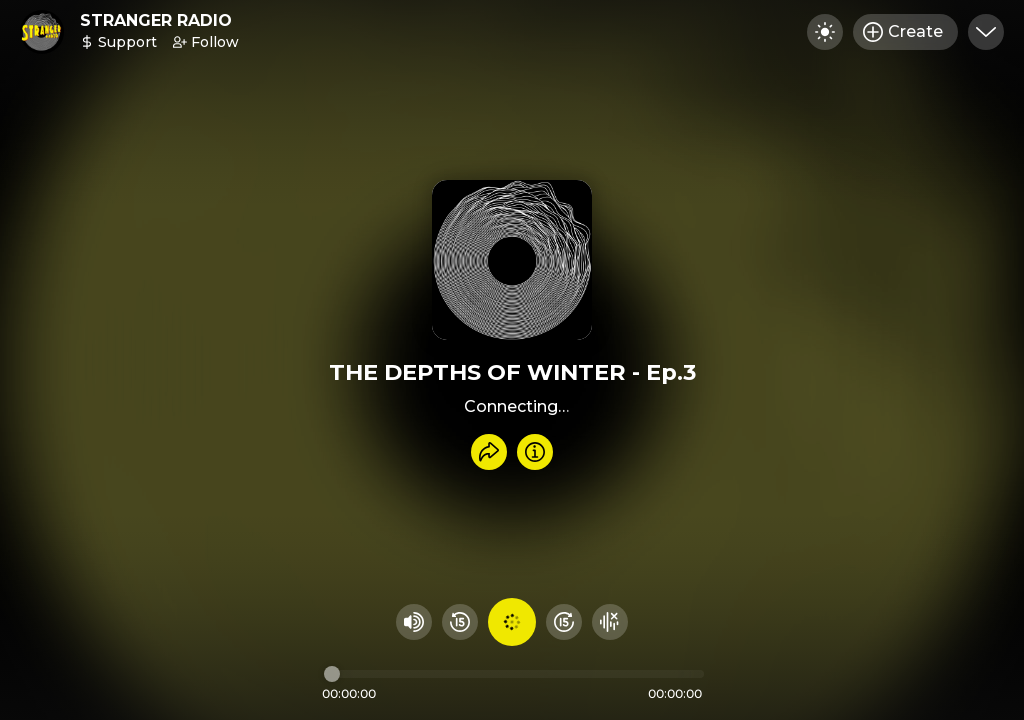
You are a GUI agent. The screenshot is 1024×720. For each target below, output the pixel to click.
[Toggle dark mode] (825, 32)
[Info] (535, 452)
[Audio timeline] (514, 674)
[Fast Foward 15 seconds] (564, 622)
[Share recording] (489, 452)
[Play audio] (512, 622)
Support (118, 42)
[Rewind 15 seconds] (460, 622)
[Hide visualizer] (610, 622)
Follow (206, 42)
